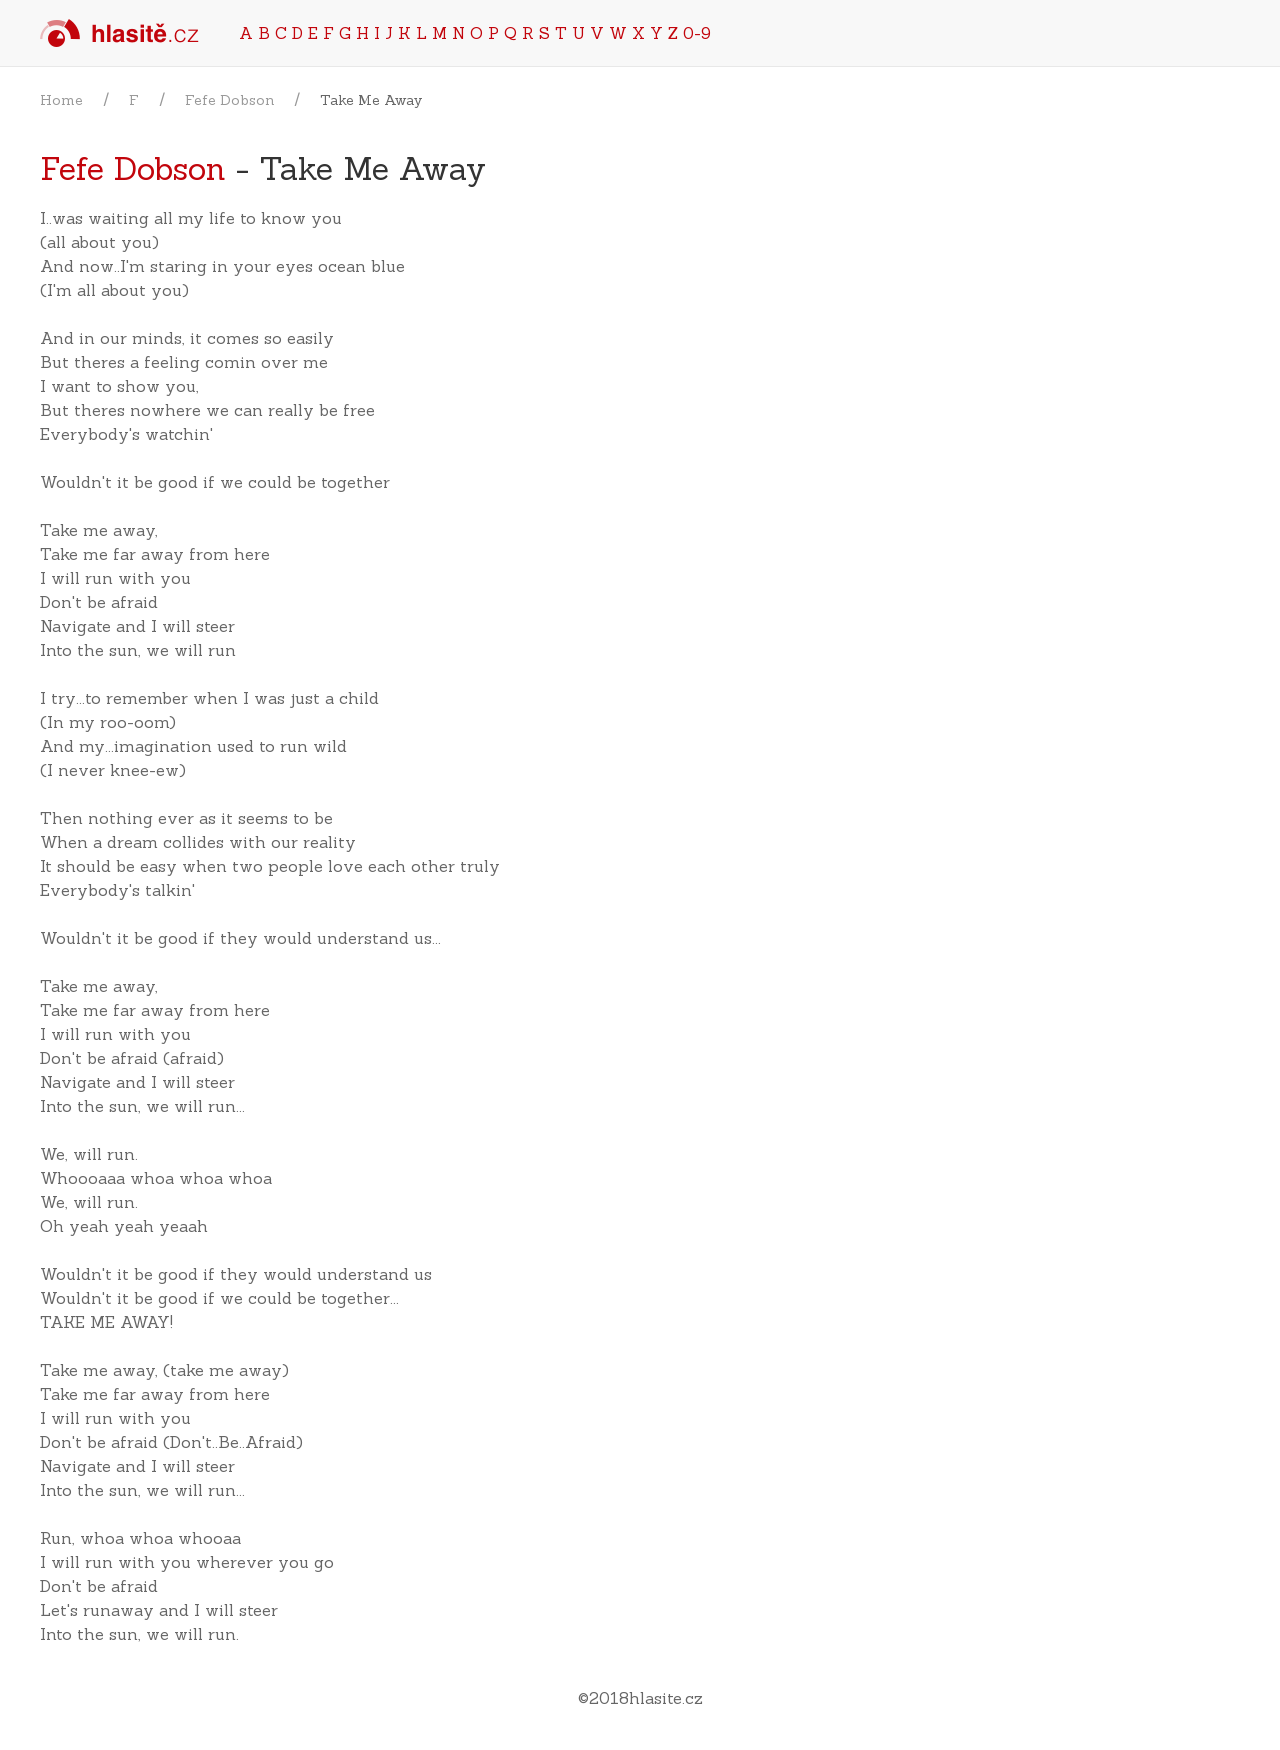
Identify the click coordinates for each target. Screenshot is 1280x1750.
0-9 (697, 33)
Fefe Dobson (229, 100)
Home (61, 100)
